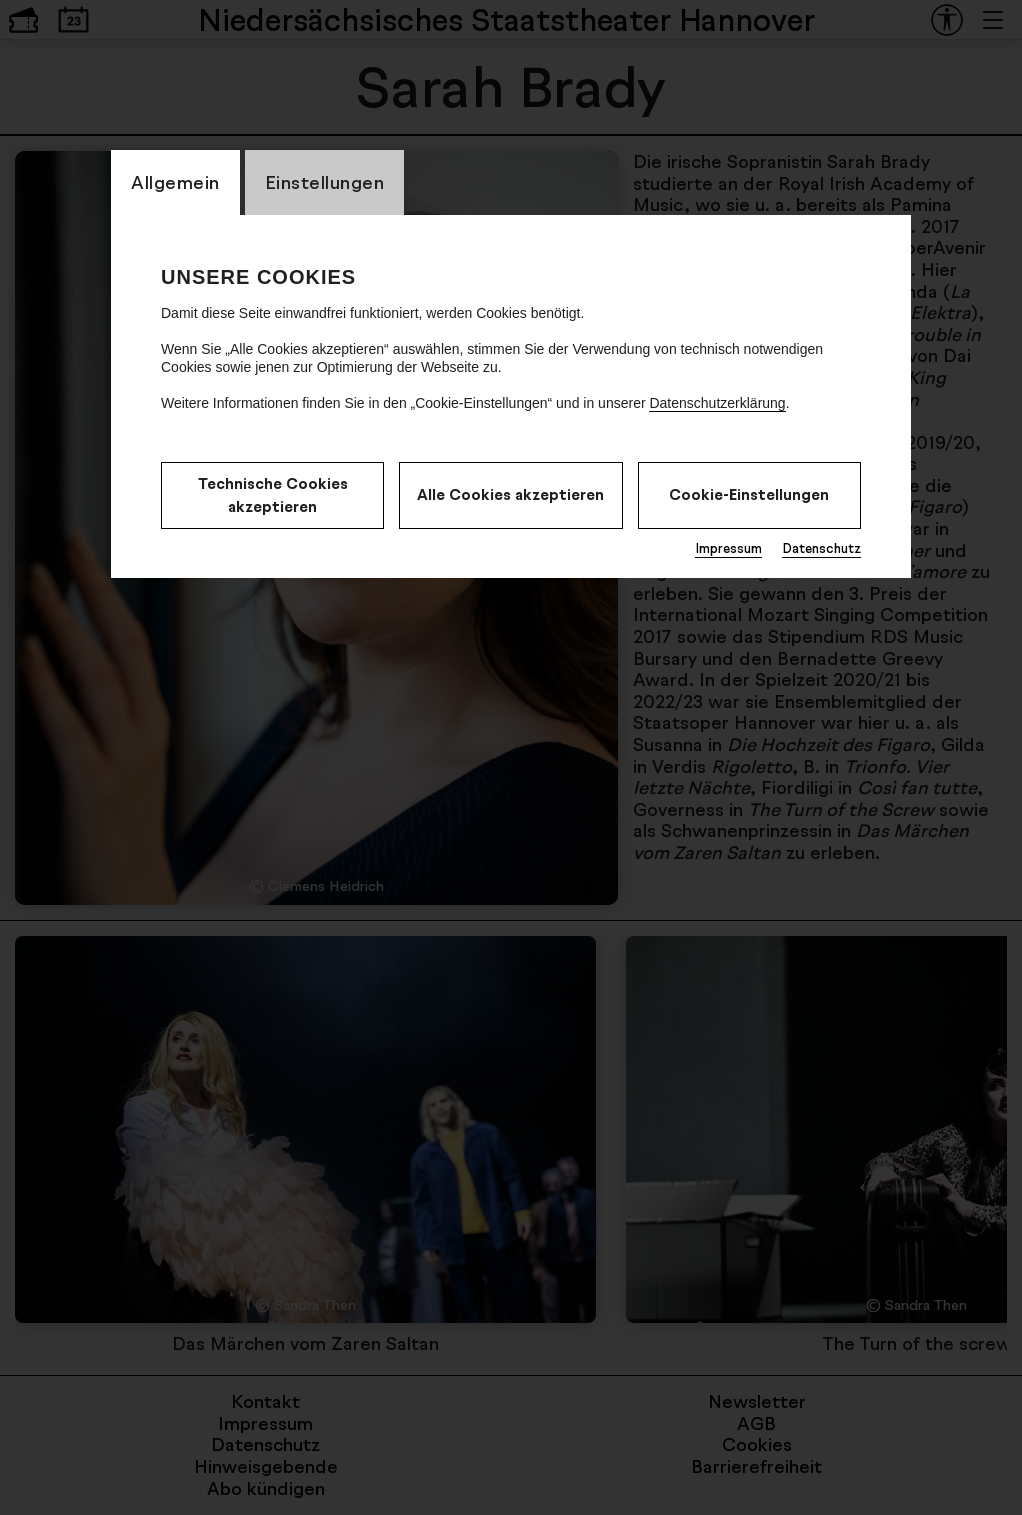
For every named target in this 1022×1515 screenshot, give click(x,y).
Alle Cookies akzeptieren (510, 494)
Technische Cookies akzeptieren (273, 495)
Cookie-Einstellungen (749, 494)
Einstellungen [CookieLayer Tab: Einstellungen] (325, 182)
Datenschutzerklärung (717, 403)
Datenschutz (821, 548)
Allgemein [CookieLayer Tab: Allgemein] (175, 182)
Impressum (728, 548)
